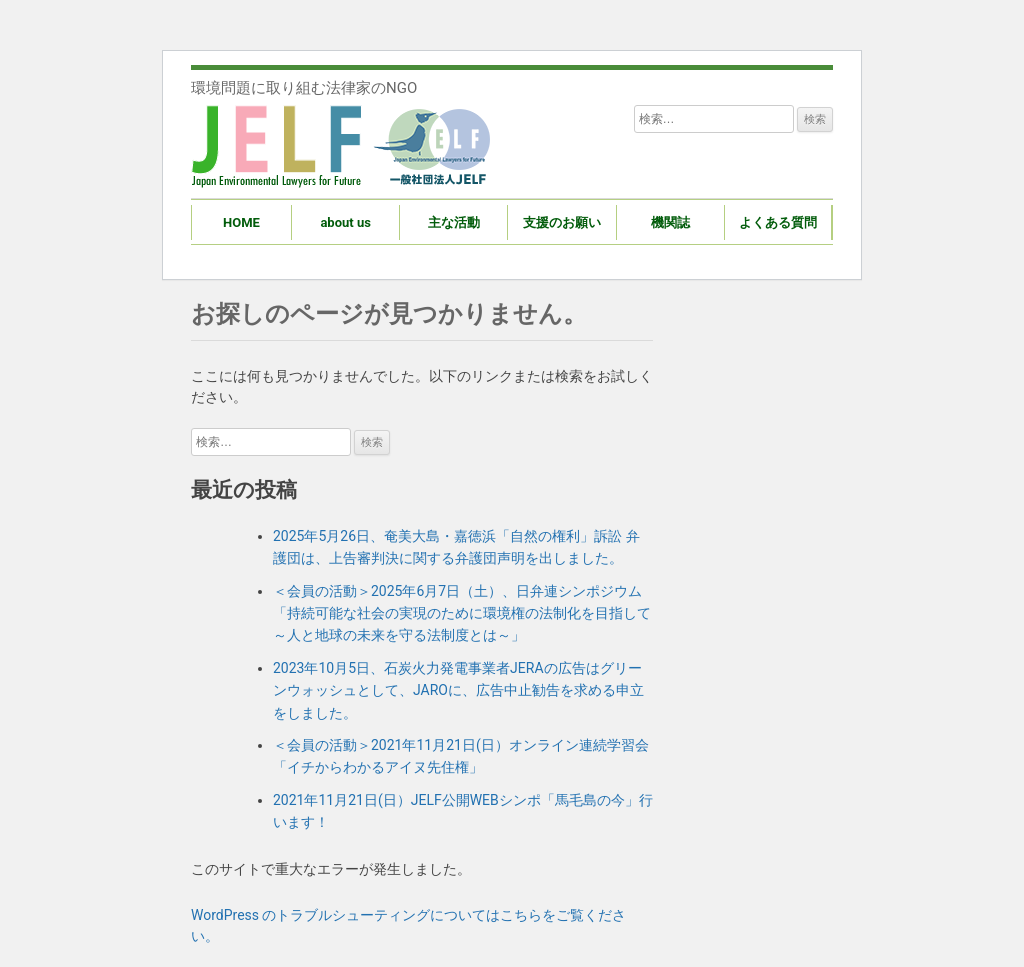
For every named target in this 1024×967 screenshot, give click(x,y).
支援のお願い (562, 222)
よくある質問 (778, 222)
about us (345, 222)
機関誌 (670, 222)
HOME (241, 222)
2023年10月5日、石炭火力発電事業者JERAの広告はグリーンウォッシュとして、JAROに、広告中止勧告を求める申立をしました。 (458, 690)
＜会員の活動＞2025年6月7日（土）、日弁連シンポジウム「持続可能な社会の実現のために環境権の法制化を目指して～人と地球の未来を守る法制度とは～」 (462, 613)
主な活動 (454, 222)
